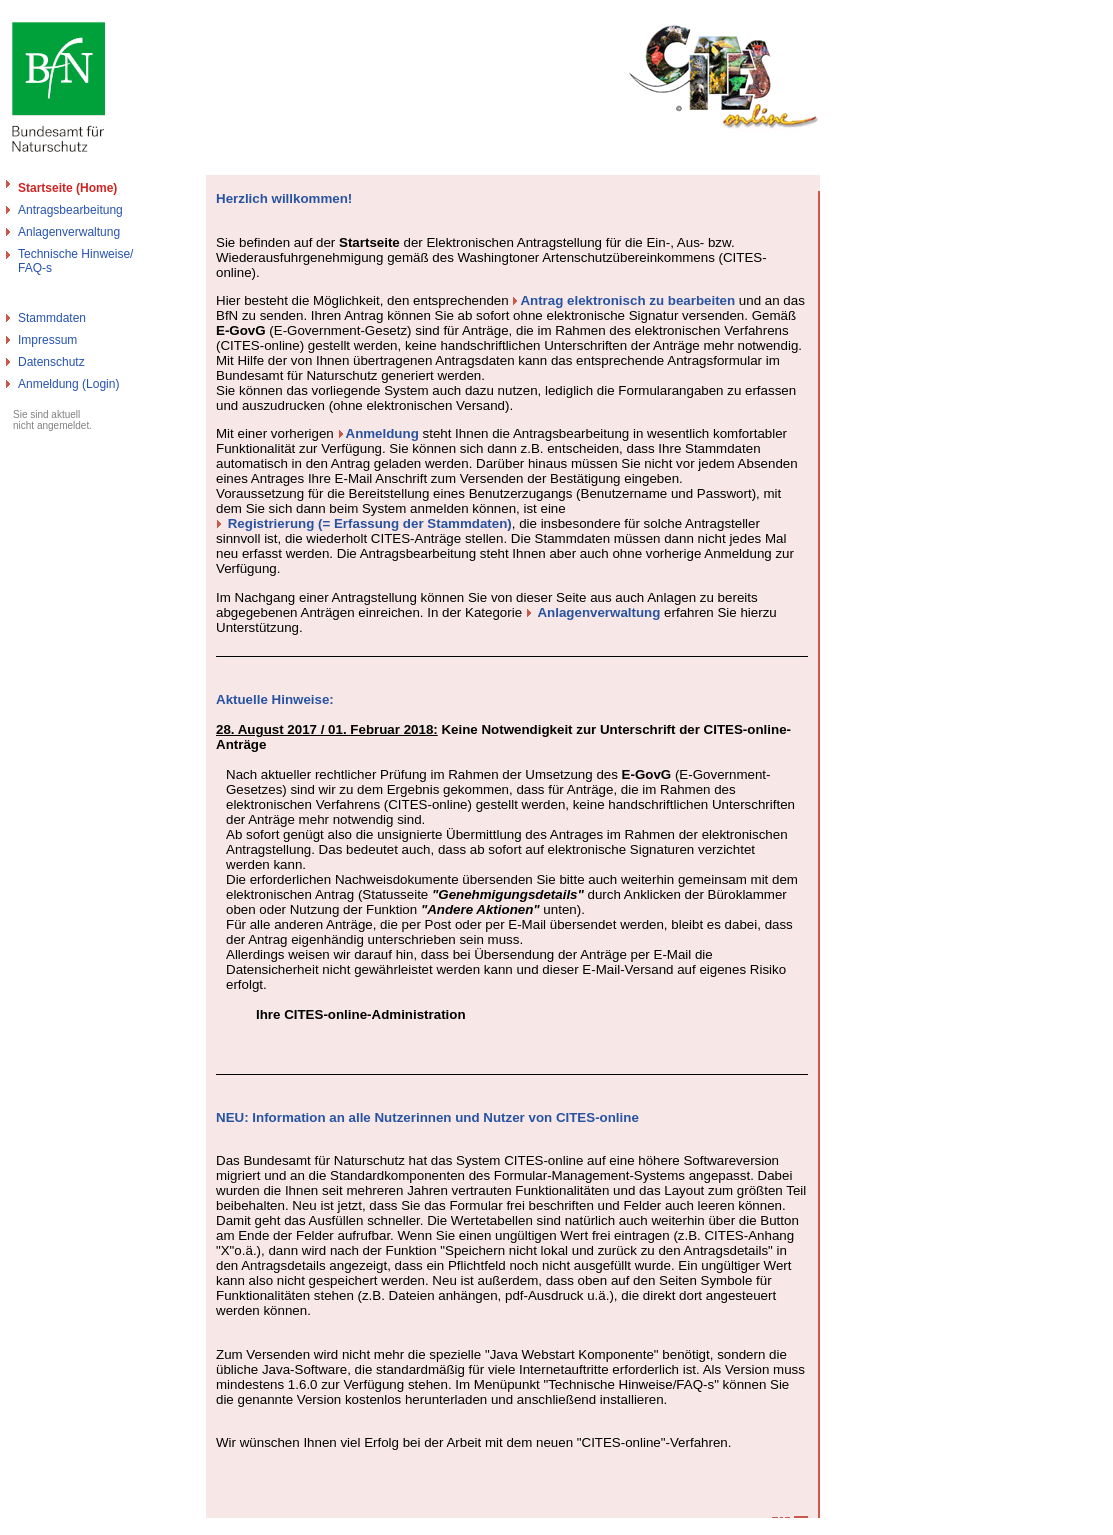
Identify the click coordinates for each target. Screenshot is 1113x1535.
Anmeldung (382, 433)
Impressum (47, 340)
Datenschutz (51, 362)
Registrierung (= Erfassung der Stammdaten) (370, 523)
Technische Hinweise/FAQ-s (75, 261)
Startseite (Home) (67, 188)
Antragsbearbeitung (70, 210)
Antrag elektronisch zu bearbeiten (627, 300)
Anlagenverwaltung (69, 232)
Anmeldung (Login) (68, 384)
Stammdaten (52, 318)
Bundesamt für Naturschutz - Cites (92, 1527)
